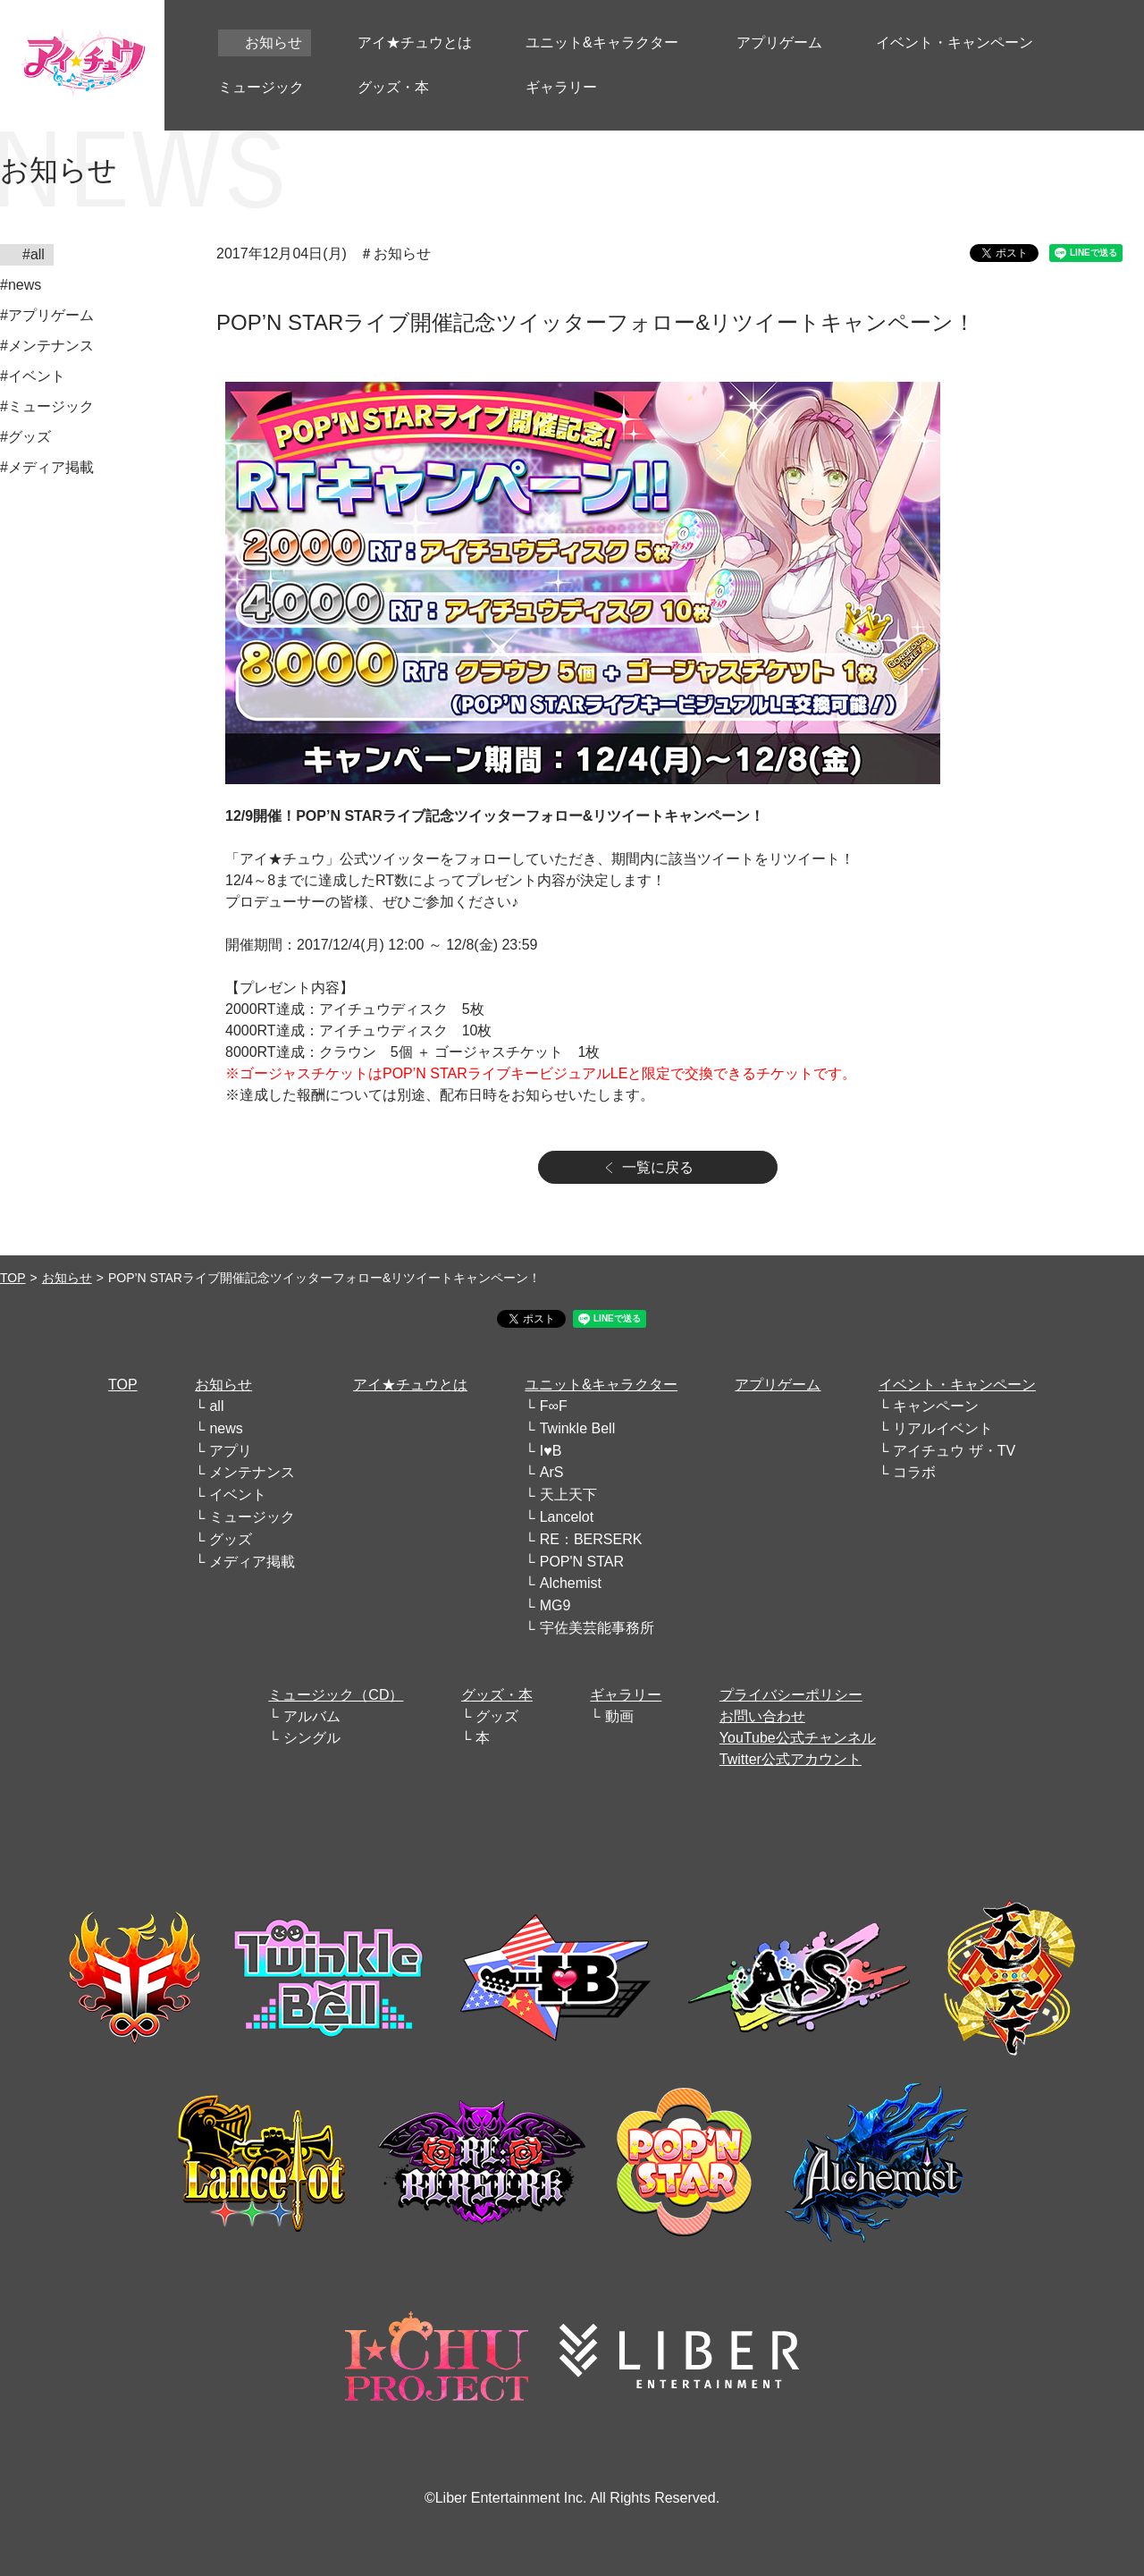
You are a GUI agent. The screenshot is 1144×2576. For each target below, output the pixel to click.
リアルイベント (943, 1428)
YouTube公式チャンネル (797, 1737)
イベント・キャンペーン (957, 1384)
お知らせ (67, 1278)
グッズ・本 (497, 1694)
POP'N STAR (582, 1561)
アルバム (312, 1716)
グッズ (230, 1539)
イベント (237, 1494)
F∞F (554, 1406)
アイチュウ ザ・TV (954, 1450)
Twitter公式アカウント (790, 1759)
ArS (552, 1472)
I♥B (551, 1450)
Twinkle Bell (577, 1428)
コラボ (914, 1472)
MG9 (555, 1605)
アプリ (230, 1450)
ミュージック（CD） (335, 1694)
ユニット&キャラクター (601, 1384)
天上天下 (568, 1494)
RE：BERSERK (591, 1539)
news (225, 1428)
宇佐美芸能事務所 (597, 1627)
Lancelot (567, 1516)
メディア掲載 (252, 1561)
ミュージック (252, 1516)
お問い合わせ (762, 1716)
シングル (312, 1737)
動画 (619, 1716)
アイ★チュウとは (410, 1384)
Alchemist (570, 1583)
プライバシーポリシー (790, 1694)
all (216, 1406)
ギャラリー (625, 1694)
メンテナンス (252, 1472)
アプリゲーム (777, 1384)
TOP (13, 1278)
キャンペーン (936, 1406)
